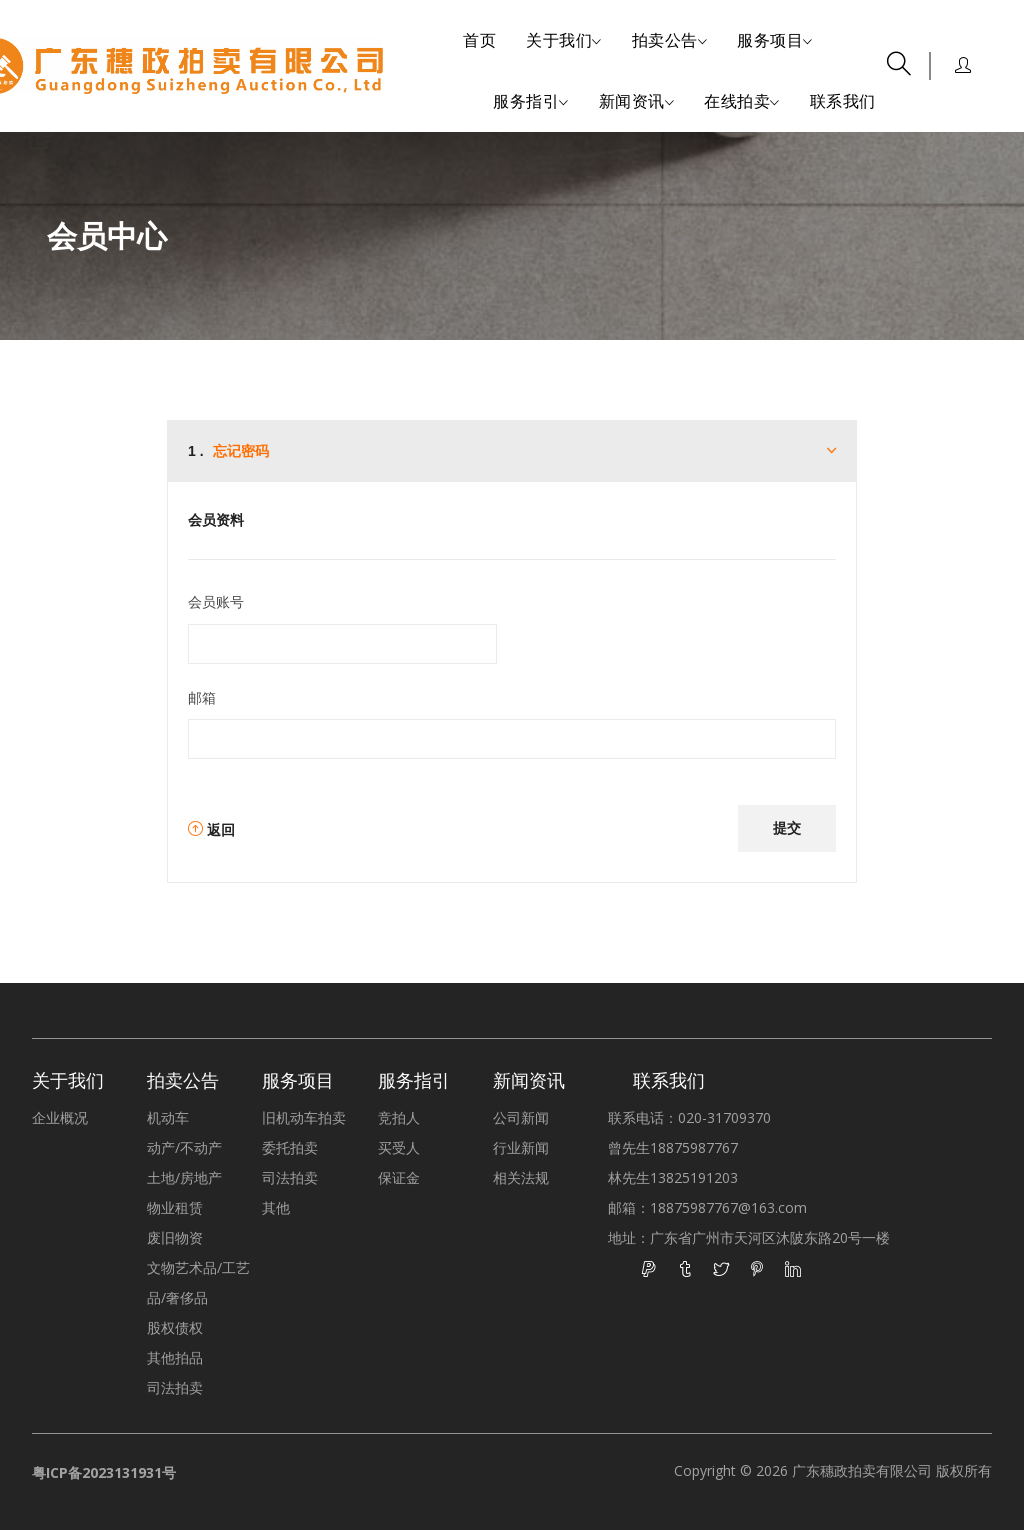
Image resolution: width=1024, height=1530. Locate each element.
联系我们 (843, 101)
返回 (211, 829)
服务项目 (775, 41)
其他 (276, 1207)
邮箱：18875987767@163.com (707, 1207)
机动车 (168, 1117)
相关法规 (521, 1177)
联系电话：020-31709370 (689, 1117)
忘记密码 (241, 451)
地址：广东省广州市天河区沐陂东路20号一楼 (749, 1237)
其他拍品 (175, 1357)
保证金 (399, 1177)
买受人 (399, 1147)
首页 (479, 40)
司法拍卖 (175, 1387)
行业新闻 (521, 1147)
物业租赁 (175, 1207)
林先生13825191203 (673, 1177)
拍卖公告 (670, 41)
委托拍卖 (290, 1147)
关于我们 (564, 41)
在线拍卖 (742, 102)
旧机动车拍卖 (304, 1117)
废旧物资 (175, 1237)
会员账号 (216, 601)
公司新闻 (521, 1117)
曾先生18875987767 (673, 1147)
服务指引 (531, 102)
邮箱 (202, 697)
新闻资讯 (637, 102)
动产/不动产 (184, 1147)
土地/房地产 (184, 1177)
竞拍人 (399, 1117)
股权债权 (175, 1327)
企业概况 (60, 1117)
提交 (787, 827)
